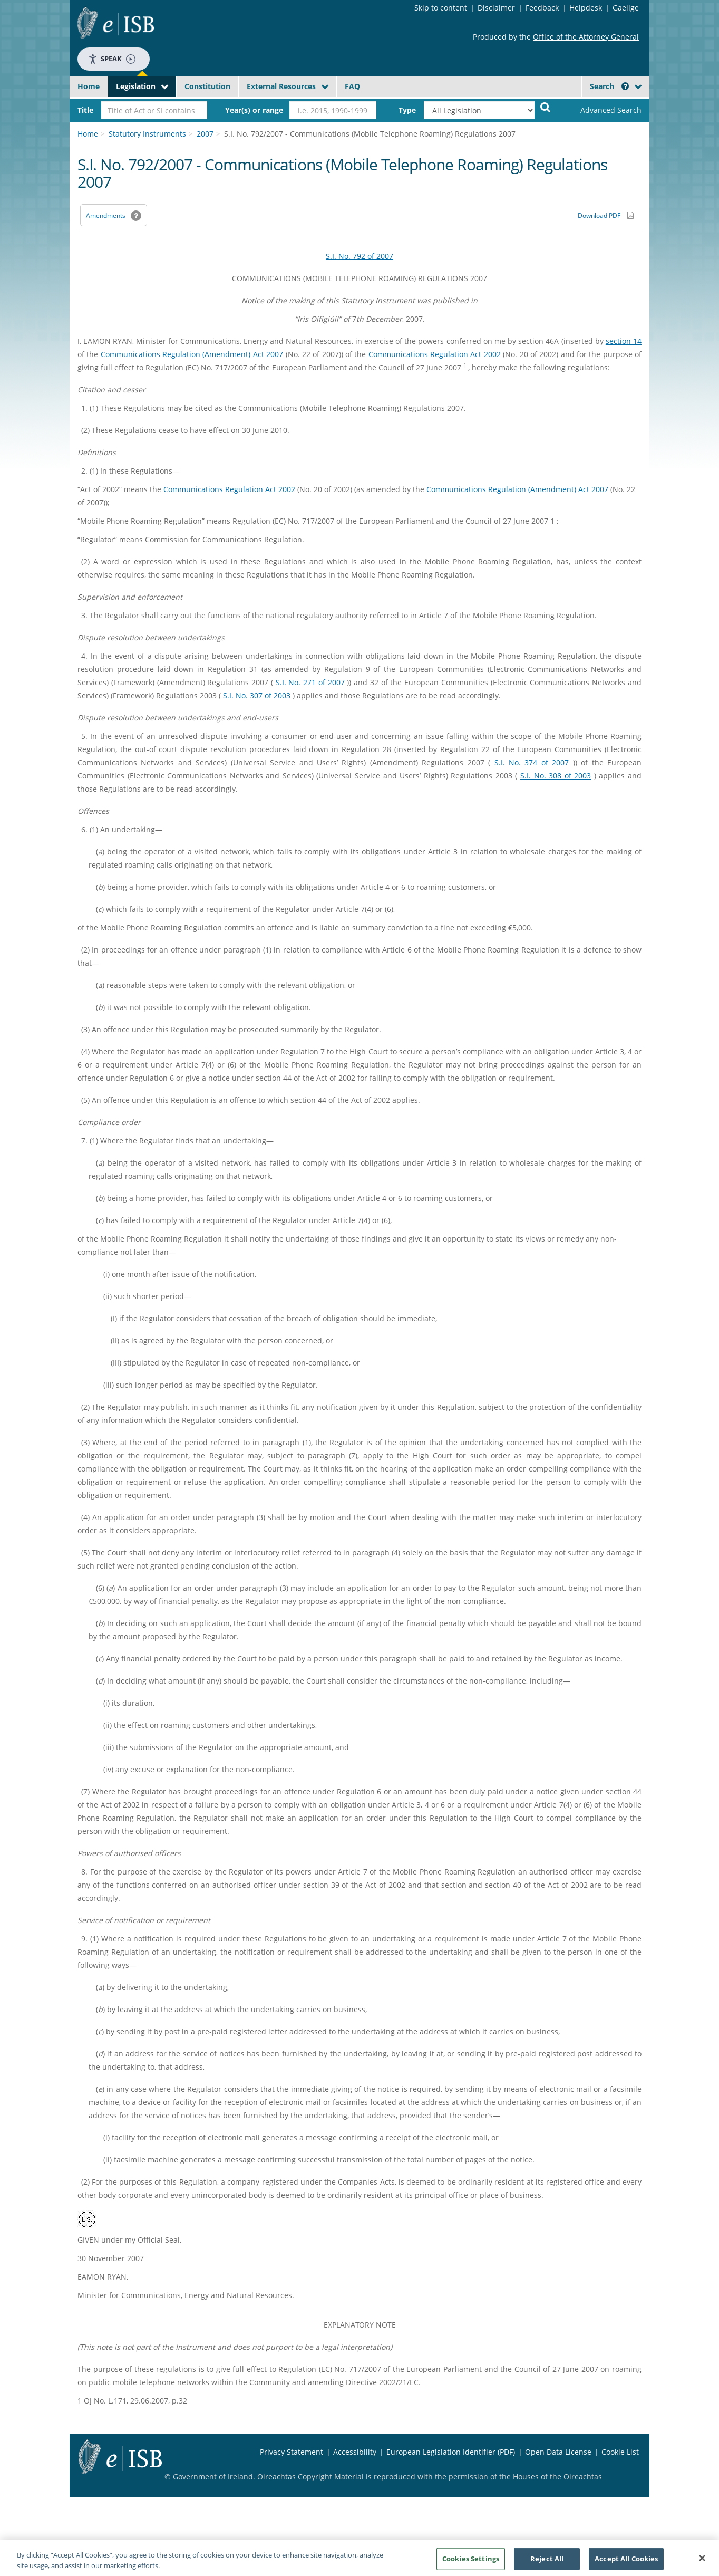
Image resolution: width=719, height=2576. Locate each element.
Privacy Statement (291, 2452)
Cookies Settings (470, 2562)
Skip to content (440, 8)
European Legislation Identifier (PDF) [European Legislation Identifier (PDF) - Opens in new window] (450, 2452)
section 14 (624, 341)
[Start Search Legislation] (545, 106)
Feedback (542, 8)
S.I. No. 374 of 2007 (531, 762)
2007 (205, 134)
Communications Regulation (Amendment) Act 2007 (192, 354)
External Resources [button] (281, 86)
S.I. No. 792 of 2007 (359, 256)
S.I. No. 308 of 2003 (555, 776)
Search (609, 86)
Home (88, 86)
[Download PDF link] (605, 215)
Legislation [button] (136, 86)
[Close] (702, 2562)
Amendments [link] (105, 215)
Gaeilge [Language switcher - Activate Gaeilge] (626, 8)
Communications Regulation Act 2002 (434, 354)
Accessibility (354, 2452)
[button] (625, 86)
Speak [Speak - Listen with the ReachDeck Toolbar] (111, 59)
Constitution (207, 86)
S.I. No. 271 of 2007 (310, 682)
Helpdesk (585, 8)
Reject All (546, 2562)
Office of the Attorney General (586, 37)
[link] (602, 110)
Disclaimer (496, 8)
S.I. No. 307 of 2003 (256, 695)
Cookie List (620, 2452)
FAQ (352, 86)
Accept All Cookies (626, 2562)
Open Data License (558, 2452)
